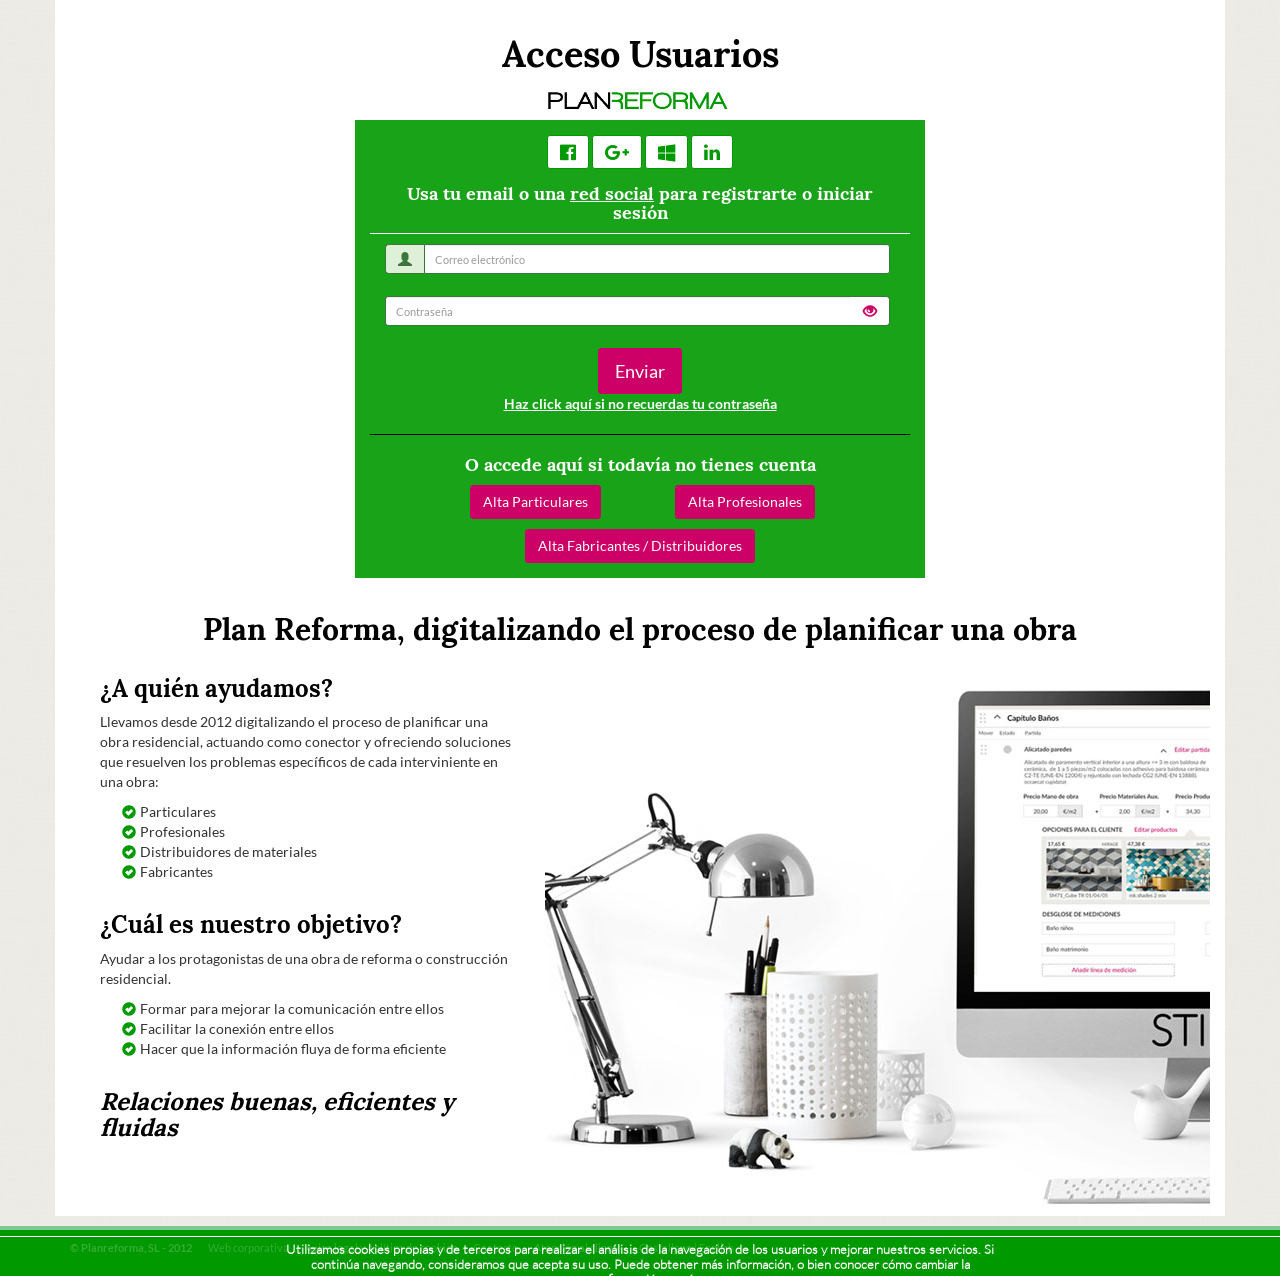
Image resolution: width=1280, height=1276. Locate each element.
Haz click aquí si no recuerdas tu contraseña (640, 403)
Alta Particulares (535, 501)
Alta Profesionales (745, 501)
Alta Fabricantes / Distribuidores (640, 545)
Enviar (640, 371)
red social (612, 193)
